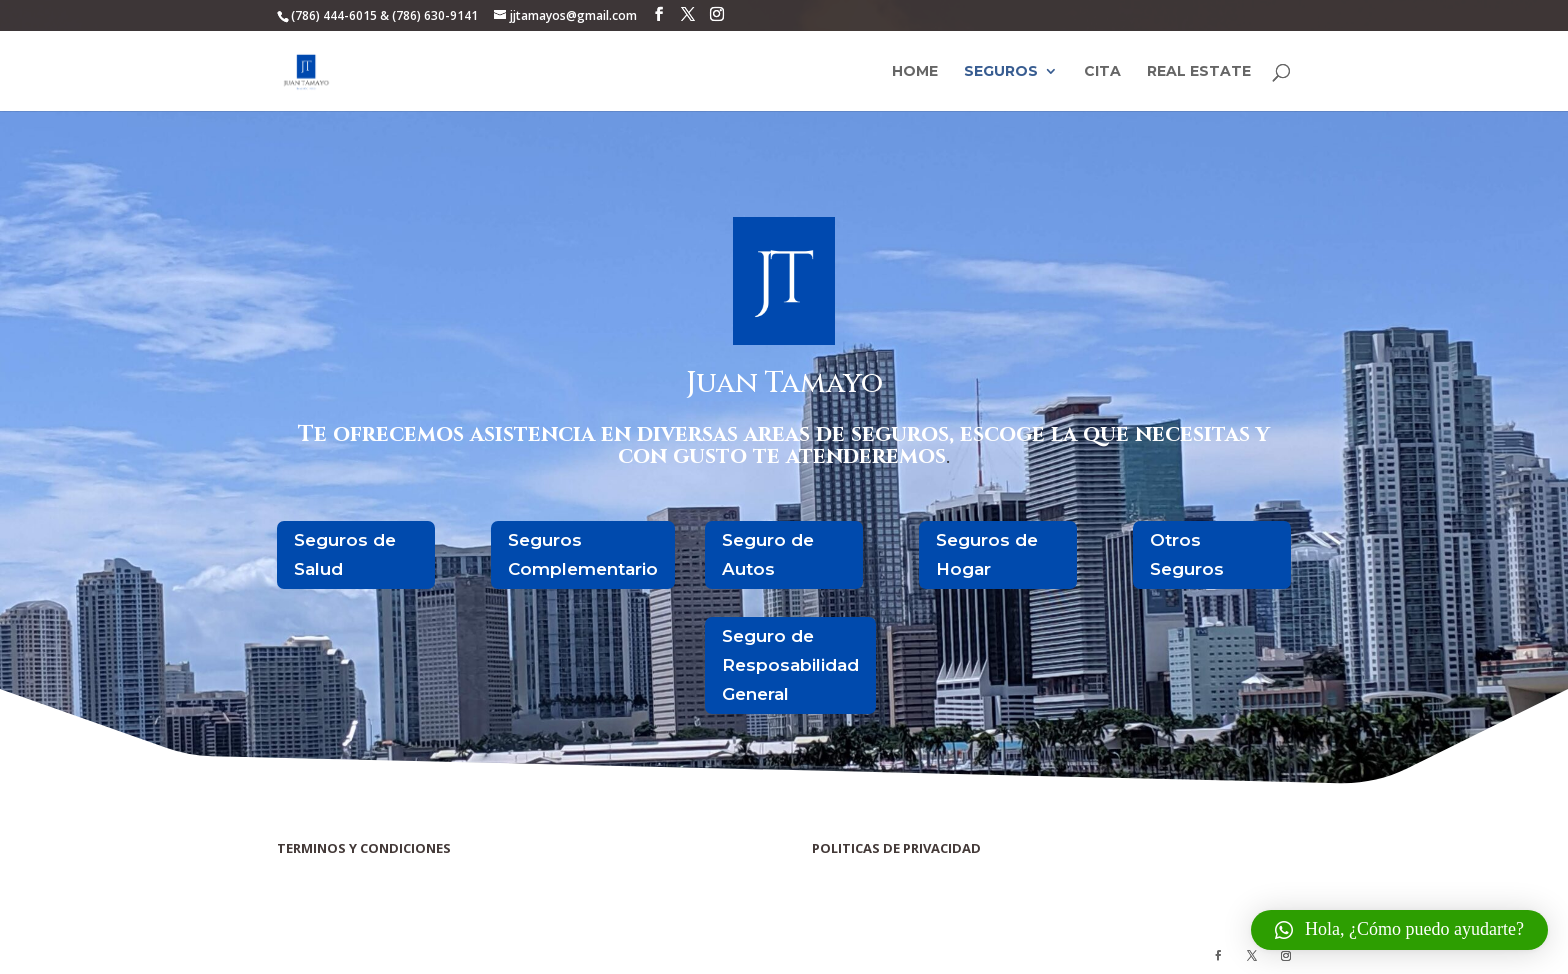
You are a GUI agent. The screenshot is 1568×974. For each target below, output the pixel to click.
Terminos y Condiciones (331, 869)
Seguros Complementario (583, 554)
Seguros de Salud (345, 554)
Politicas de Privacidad (862, 869)
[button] (1399, 930)
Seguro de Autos (768, 554)
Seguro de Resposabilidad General (790, 665)
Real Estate (1199, 72)
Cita (1102, 72)
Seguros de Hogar (987, 554)
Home (915, 72)
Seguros (1001, 72)
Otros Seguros (1187, 554)
